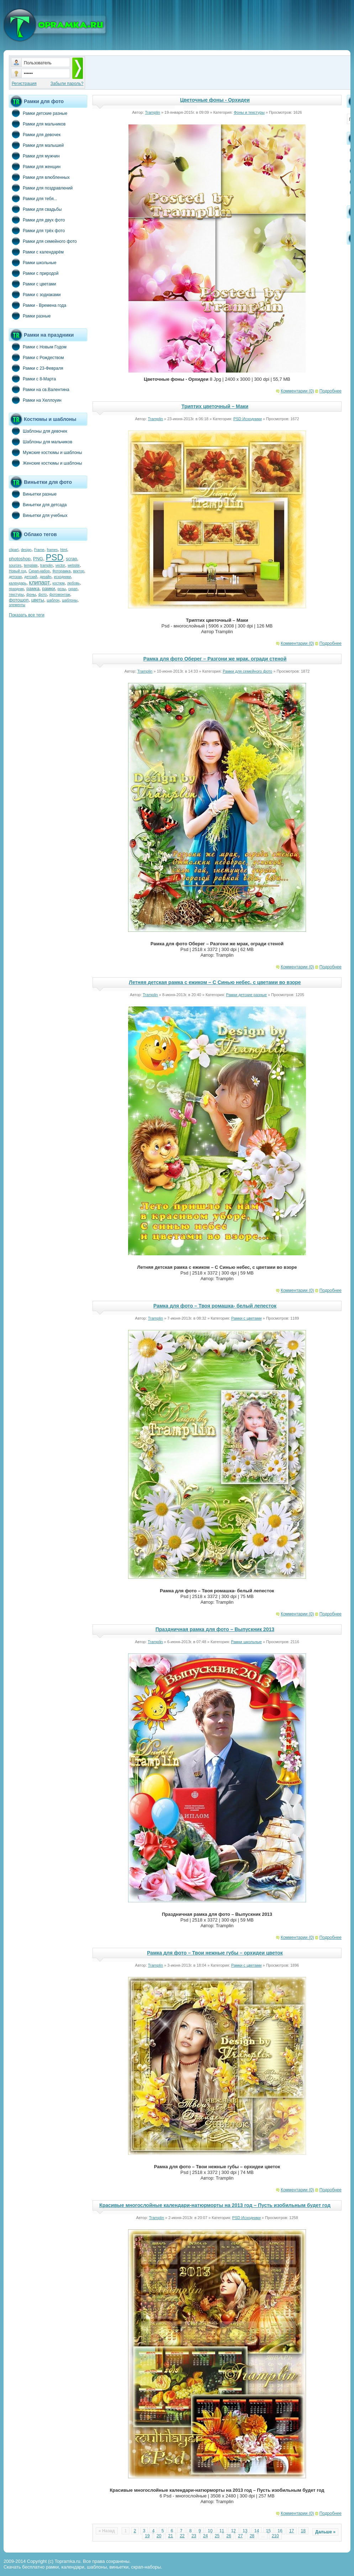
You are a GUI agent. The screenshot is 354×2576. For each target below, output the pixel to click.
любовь (73, 583)
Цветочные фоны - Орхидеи (215, 100)
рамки (48, 588)
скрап (73, 589)
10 (210, 2530)
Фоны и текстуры (249, 112)
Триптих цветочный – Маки (214, 406)
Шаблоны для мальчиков (40, 441)
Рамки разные (30, 315)
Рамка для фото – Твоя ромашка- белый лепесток (214, 1306)
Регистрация (24, 83)
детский (30, 577)
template (30, 565)
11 (222, 2530)
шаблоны (69, 600)
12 (233, 2530)
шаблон (53, 600)
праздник (16, 589)
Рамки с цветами (32, 283)
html (63, 550)
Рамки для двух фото (37, 219)
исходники (62, 577)
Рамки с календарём (36, 251)
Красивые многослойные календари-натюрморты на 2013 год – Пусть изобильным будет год (215, 2205)
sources (15, 565)
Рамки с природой (34, 273)
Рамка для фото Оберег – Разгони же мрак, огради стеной (215, 659)
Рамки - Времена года (37, 305)
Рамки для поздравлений (41, 187)
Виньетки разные (33, 493)
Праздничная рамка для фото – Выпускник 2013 (214, 1629)
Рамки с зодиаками (34, 294)
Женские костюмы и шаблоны (45, 463)
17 (291, 2530)
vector (60, 565)
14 (256, 2530)
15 (268, 2530)
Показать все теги (26, 615)
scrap (71, 558)
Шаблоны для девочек (38, 431)
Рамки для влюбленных (39, 177)
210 (275, 2535)
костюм (59, 583)
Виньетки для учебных (38, 515)
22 (182, 2535)
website (74, 565)
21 (170, 2535)
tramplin (46, 565)
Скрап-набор (39, 571)
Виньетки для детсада (38, 504)
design (26, 550)
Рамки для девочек (34, 134)
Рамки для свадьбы (35, 209)
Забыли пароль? (67, 83)
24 (205, 2535)
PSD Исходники (247, 419)
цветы (37, 600)
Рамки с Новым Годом (38, 346)
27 (240, 2535)
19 (147, 2535)
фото (42, 595)
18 (303, 2530)
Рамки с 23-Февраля (36, 368)
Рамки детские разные (38, 113)
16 (280, 2530)
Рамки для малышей (36, 145)
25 (217, 2535)
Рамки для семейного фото (43, 241)
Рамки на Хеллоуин (35, 400)
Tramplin (152, 112)
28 (252, 2535)
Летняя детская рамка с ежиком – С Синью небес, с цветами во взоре (215, 982)
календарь (17, 583)
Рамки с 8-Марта (32, 378)
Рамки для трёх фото (37, 230)
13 (245, 2530)
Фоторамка (61, 571)
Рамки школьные (32, 262)
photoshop (20, 558)
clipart (14, 550)
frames (52, 550)
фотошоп (18, 600)
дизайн (46, 577)
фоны (31, 595)
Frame (39, 550)
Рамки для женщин (34, 166)
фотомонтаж (59, 595)
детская (15, 577)
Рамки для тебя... (33, 198)
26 (228, 2535)
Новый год (17, 571)
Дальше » (325, 2531)
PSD (54, 557)
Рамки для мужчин (34, 155)
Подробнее (330, 391)
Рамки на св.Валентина (39, 389)
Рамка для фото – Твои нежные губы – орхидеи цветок (215, 1953)
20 (159, 2535)
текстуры (16, 595)
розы (62, 589)
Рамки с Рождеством (36, 357)
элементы (17, 605)
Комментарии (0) (297, 391)
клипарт (39, 582)
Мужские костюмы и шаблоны (45, 452)
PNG (38, 558)
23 (193, 2535)
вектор (78, 571)
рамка (32, 588)
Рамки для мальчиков (37, 123)
